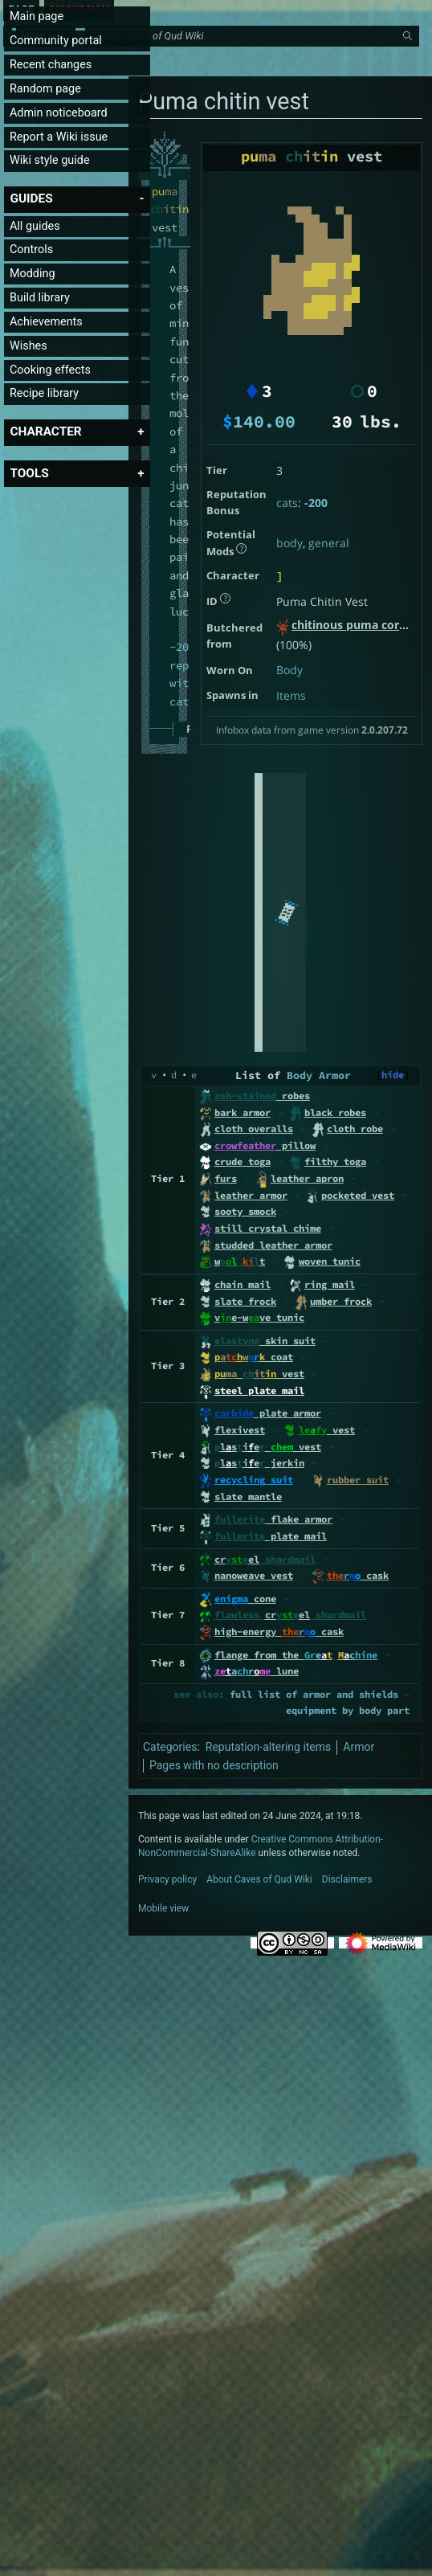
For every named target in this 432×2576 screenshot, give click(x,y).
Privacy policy (167, 1879)
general (328, 542)
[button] (31, 198)
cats (287, 502)
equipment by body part (348, 1710)
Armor (358, 1746)
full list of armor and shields (314, 1694)
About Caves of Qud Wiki (259, 1879)
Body (289, 669)
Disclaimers (347, 1879)
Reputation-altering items (269, 1746)
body (289, 542)
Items (291, 695)
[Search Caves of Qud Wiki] (254, 57)
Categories (170, 1746)
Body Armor (319, 1075)
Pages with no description (214, 1765)
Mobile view (163, 1908)
